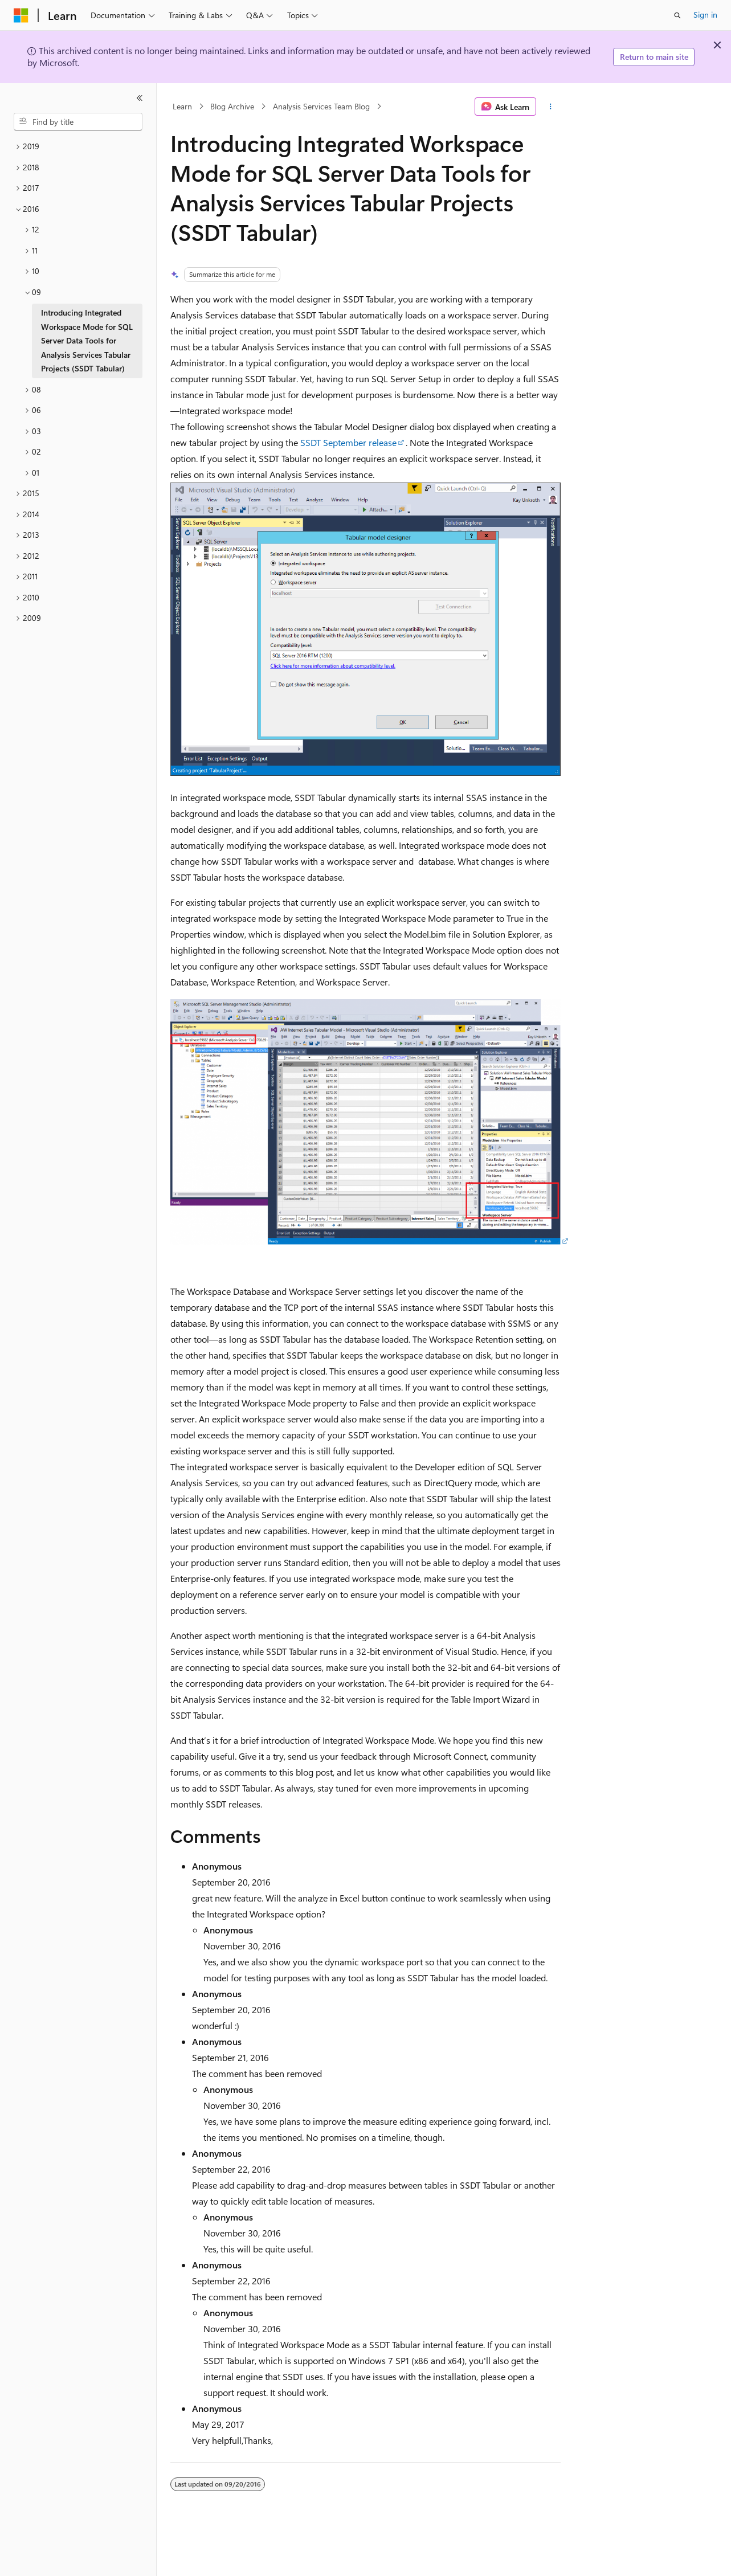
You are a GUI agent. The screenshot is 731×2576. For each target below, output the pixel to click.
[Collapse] (140, 98)
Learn (182, 106)
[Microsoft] (21, 15)
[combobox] (78, 122)
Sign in (705, 14)
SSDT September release (348, 442)
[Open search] (677, 15)
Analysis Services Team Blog (321, 106)
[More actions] (551, 106)
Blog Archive (232, 106)
